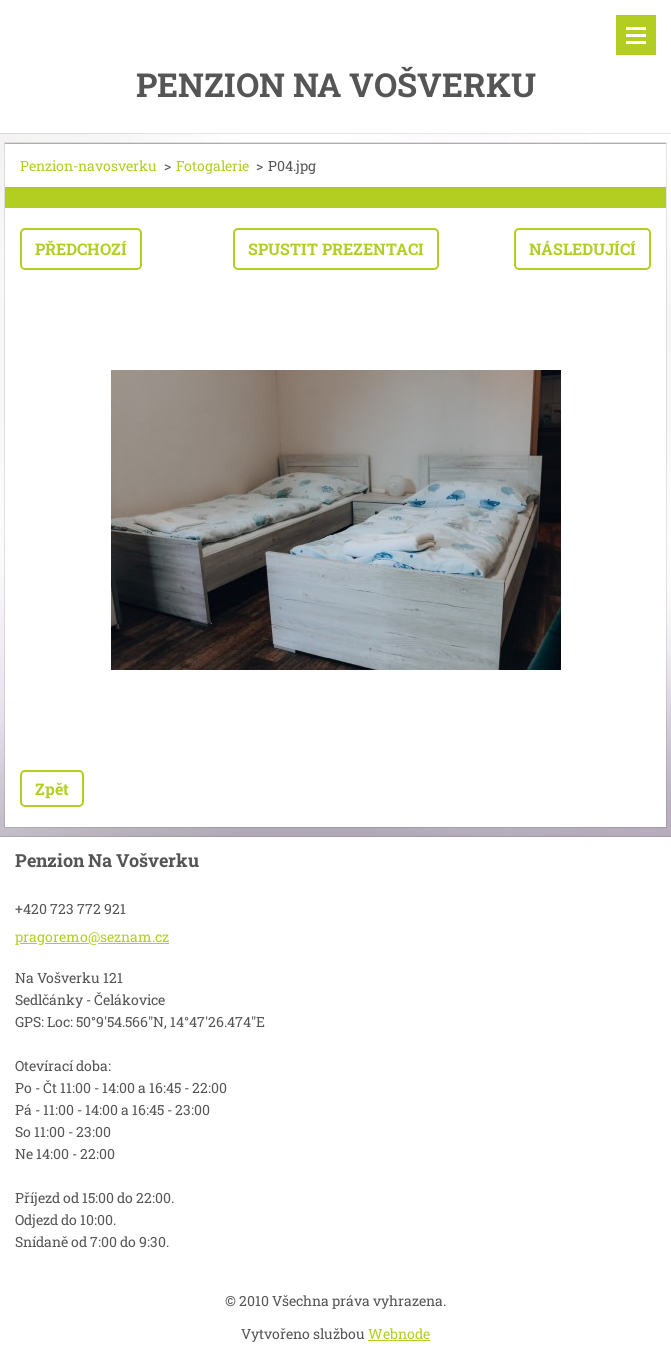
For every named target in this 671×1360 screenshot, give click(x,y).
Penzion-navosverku (88, 165)
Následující (582, 248)
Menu (636, 35)
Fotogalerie (212, 165)
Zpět (52, 788)
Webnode (399, 1333)
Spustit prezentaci (336, 248)
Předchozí (81, 248)
